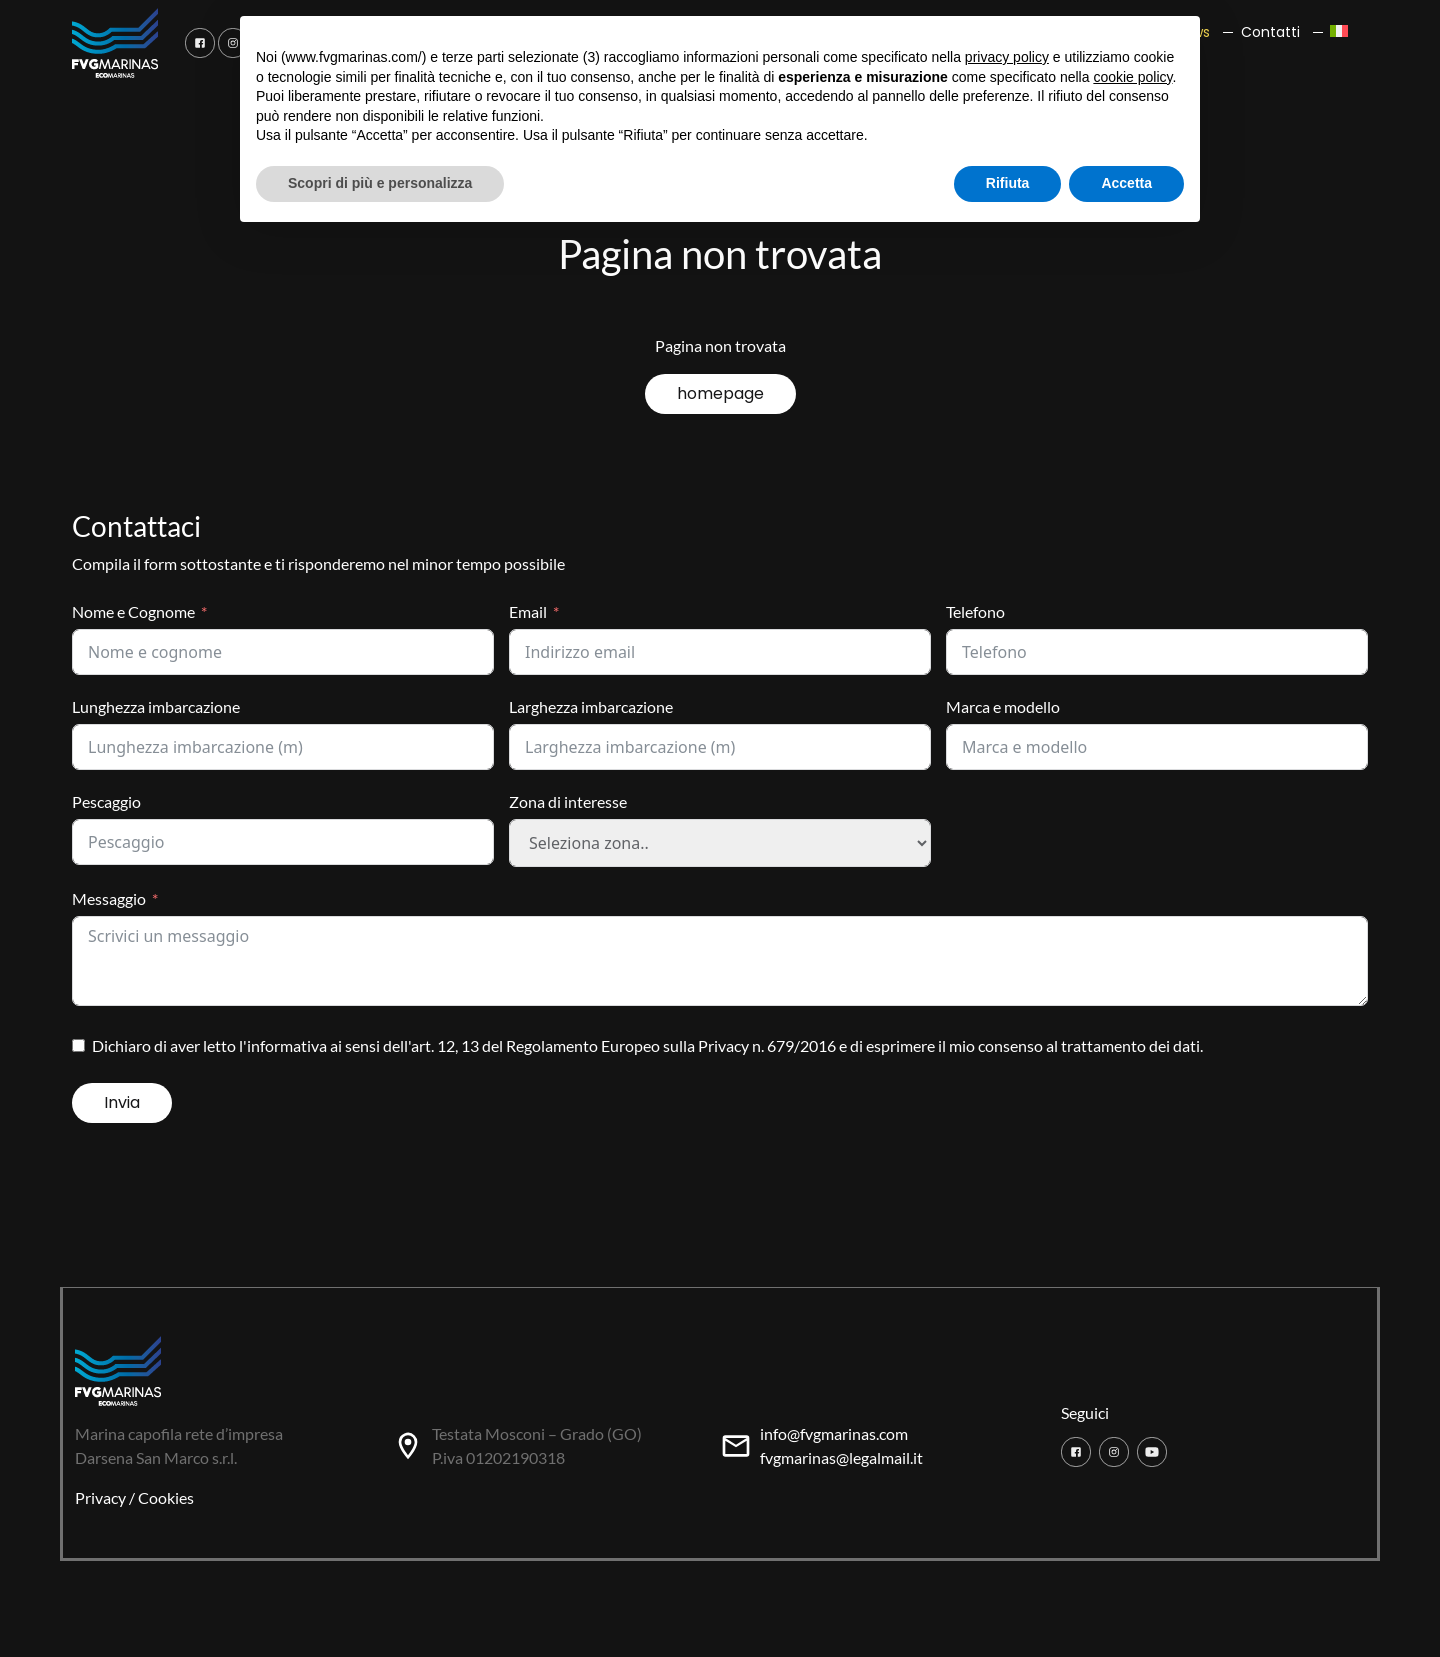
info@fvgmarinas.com (834, 1433)
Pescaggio (106, 801)
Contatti (1270, 32)
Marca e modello (1003, 706)
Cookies (166, 1497)
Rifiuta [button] (1008, 183)
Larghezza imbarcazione (591, 706)
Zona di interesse (568, 801)
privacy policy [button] (1007, 57)
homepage (720, 393)
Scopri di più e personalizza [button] (380, 183)
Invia (122, 1102)
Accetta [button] (1126, 183)
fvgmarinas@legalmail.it (841, 1457)
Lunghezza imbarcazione (156, 706)
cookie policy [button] (1132, 77)
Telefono (975, 611)
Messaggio (109, 898)
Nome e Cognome (133, 611)
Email (528, 611)
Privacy (100, 1497)
